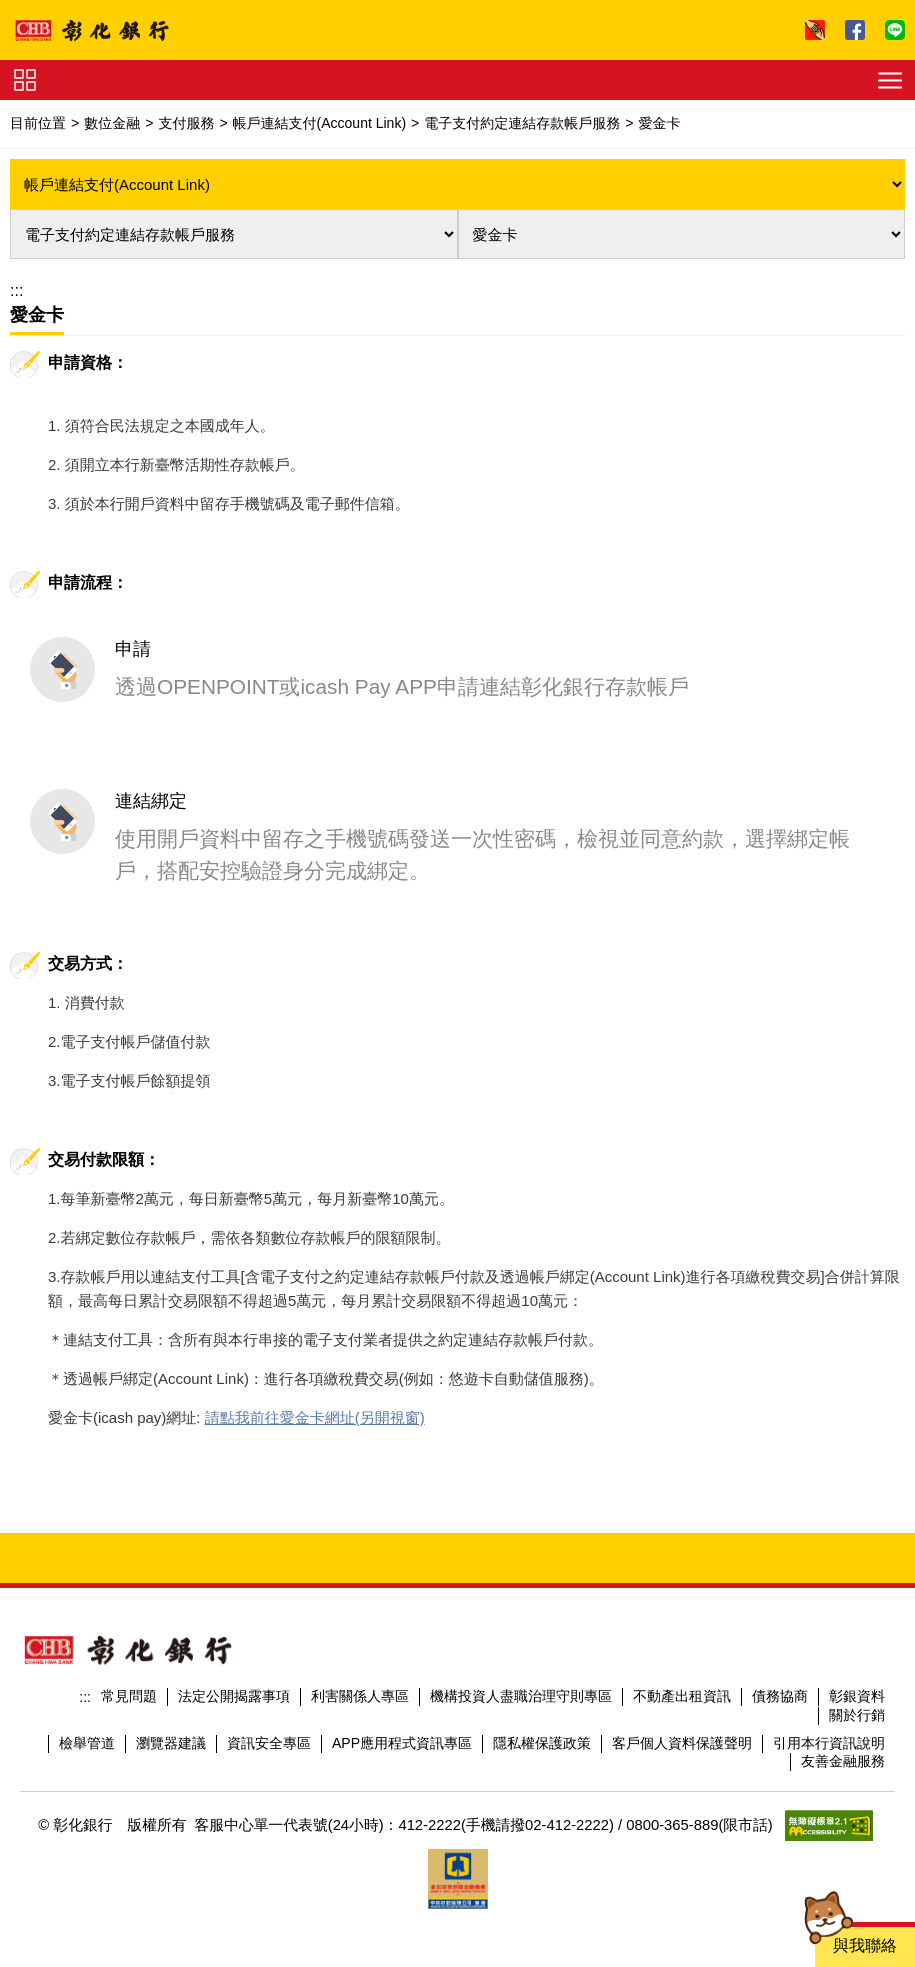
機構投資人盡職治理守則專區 (521, 1600)
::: (16, 290)
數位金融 (112, 123)
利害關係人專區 (360, 1600)
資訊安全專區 (269, 1647)
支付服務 (186, 123)
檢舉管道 (87, 1647)
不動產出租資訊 (682, 1600)
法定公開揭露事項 (234, 1600)
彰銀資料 (857, 1600)
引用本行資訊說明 (829, 1647)
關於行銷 (857, 1619)
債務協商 (780, 1600)
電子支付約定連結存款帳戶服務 (522, 123)
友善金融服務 (843, 1665)
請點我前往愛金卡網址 (280, 1321)
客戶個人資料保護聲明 (682, 1647)
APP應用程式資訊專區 (402, 1647)
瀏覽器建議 (171, 1647)
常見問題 (129, 1600)
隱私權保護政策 (542, 1647)
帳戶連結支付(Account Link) (319, 123)
